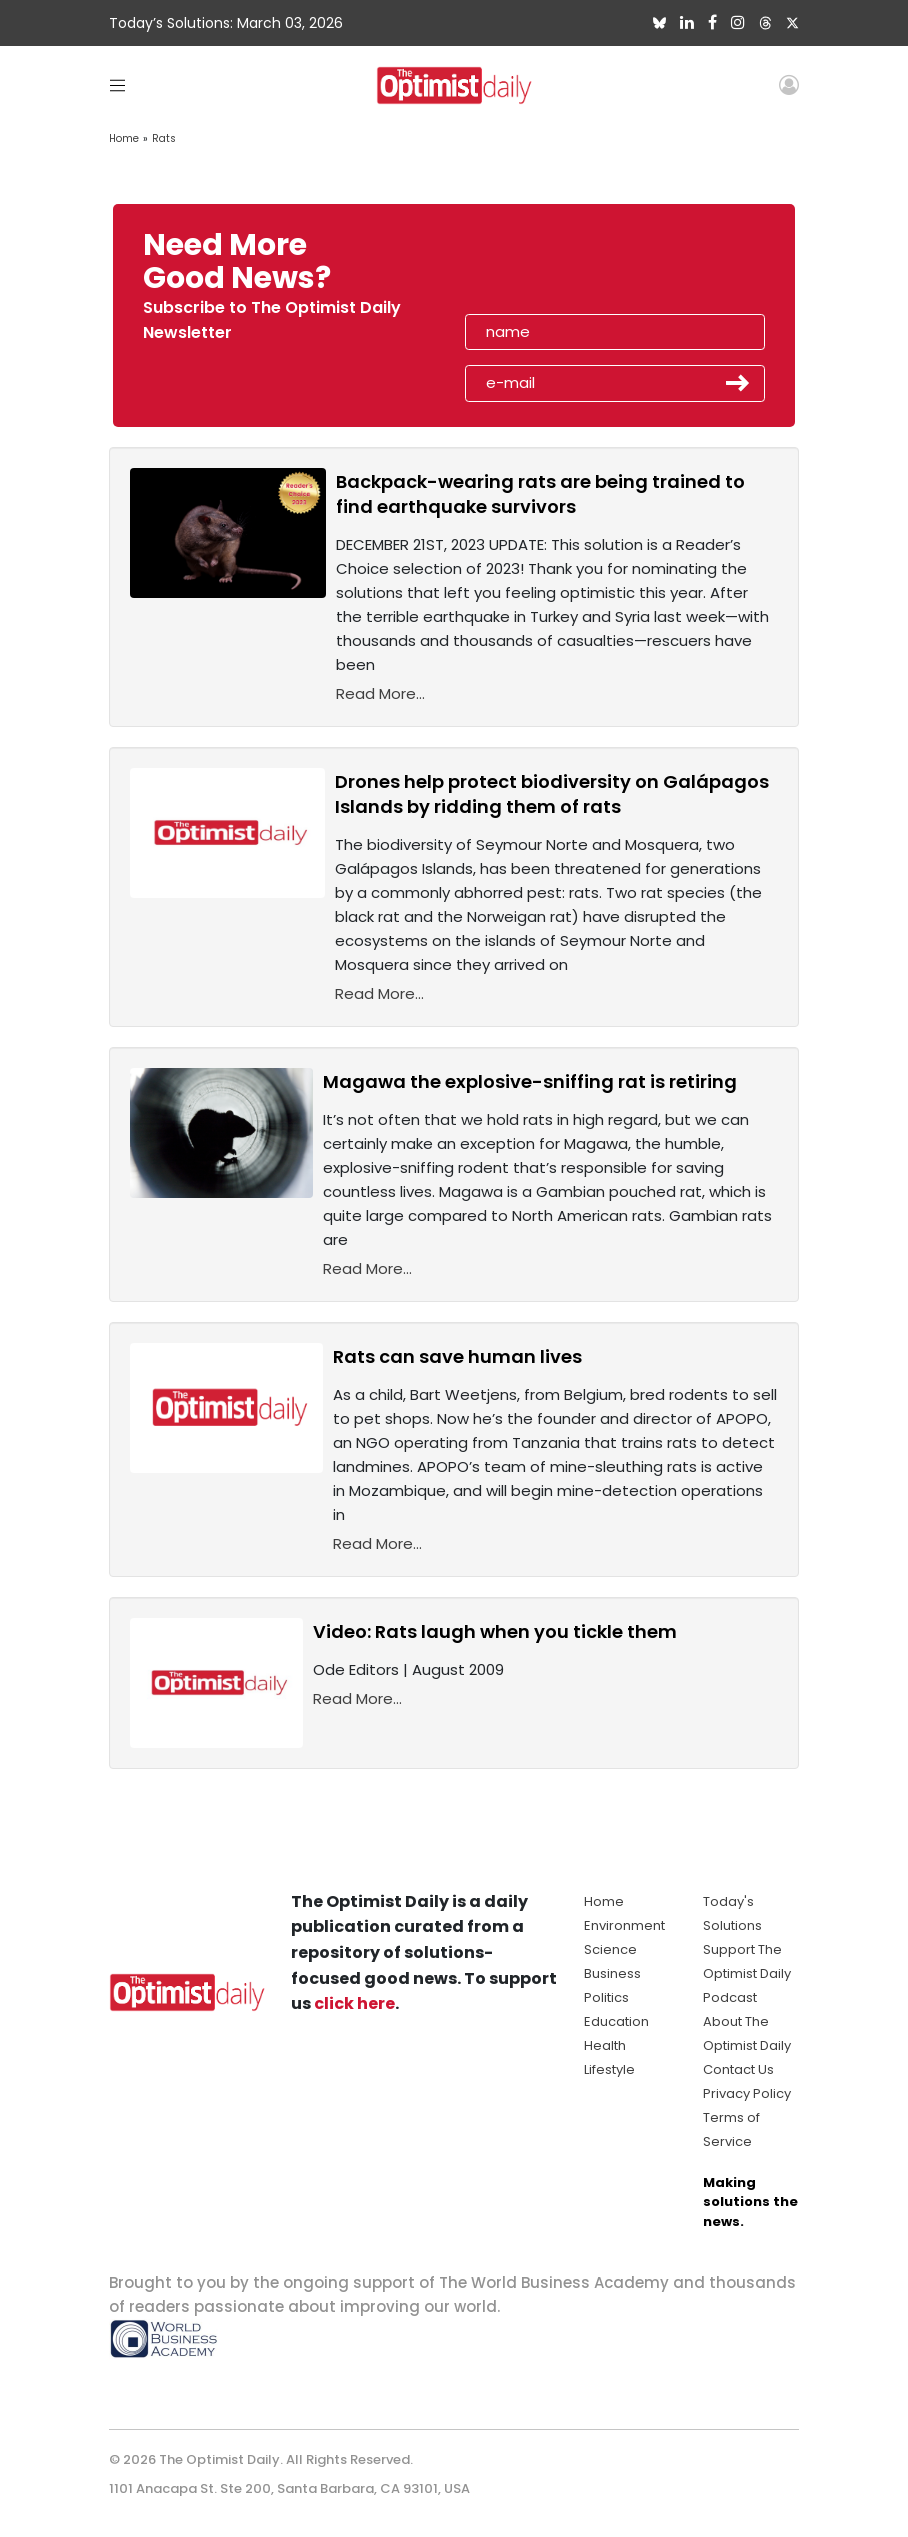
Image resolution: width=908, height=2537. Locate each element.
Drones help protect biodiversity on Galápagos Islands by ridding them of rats (552, 794)
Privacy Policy (747, 2093)
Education (616, 2021)
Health (605, 2045)
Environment (624, 1925)
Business (612, 1973)
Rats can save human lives (457, 1356)
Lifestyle (609, 2069)
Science (610, 1949)
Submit (738, 383)
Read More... (380, 693)
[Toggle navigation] (117, 84)
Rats (164, 138)
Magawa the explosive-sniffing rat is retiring (530, 1081)
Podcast (730, 1997)
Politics (606, 1997)
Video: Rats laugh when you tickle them (495, 1631)
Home (124, 138)
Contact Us (738, 2069)
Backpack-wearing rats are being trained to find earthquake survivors (540, 494)
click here (354, 2003)
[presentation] (581, 268)
